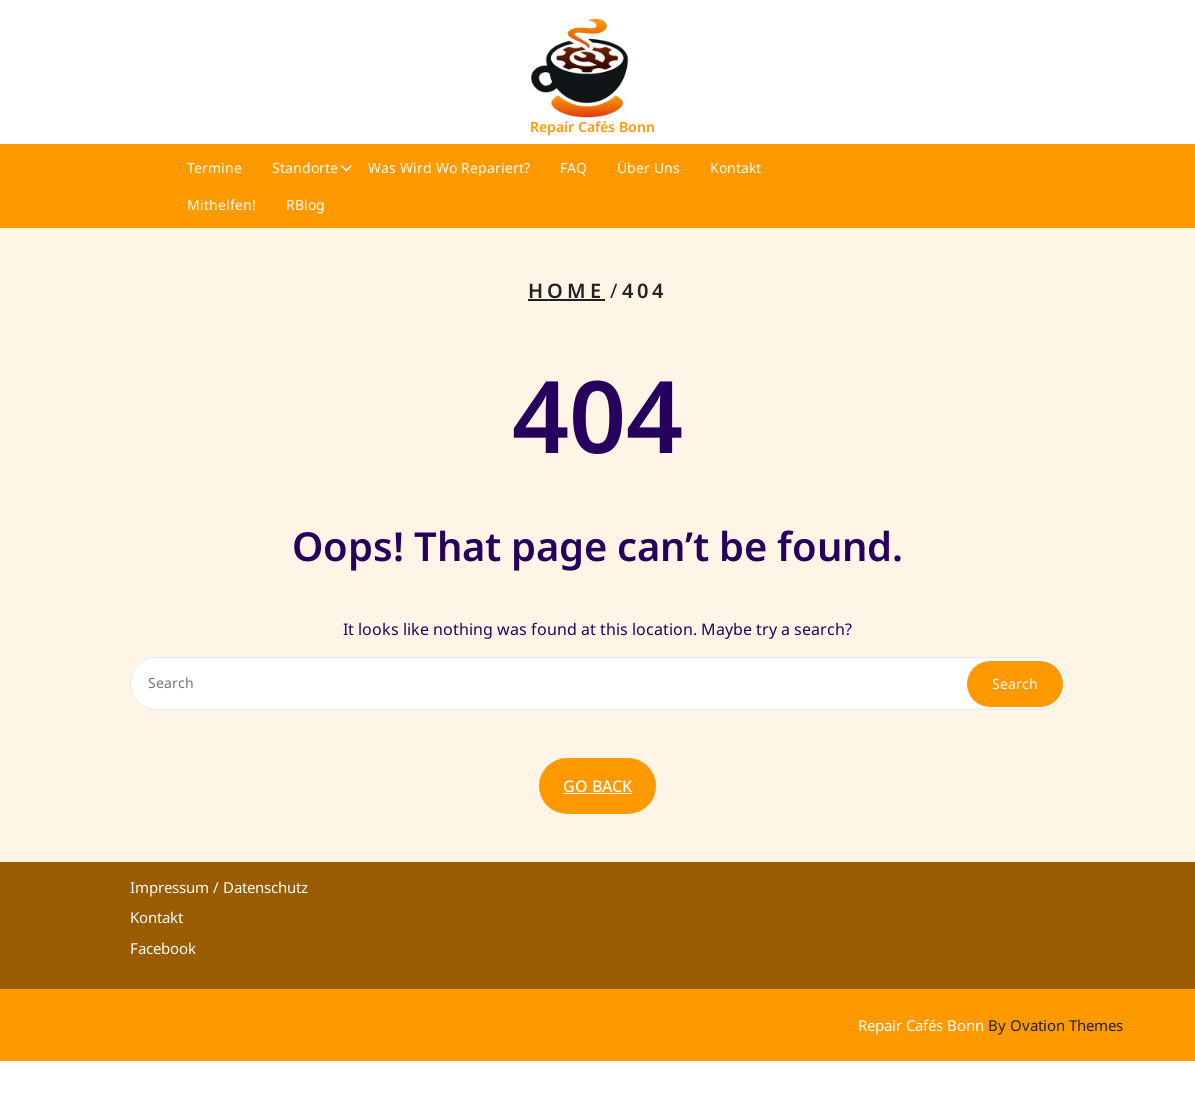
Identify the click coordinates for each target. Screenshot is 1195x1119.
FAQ (573, 167)
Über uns (648, 167)
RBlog (305, 204)
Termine (214, 167)
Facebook (163, 948)
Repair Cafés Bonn (592, 126)
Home (566, 290)
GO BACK (597, 786)
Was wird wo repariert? (449, 167)
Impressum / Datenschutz (219, 887)
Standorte (305, 167)
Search (1015, 683)
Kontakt (735, 167)
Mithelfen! (221, 204)
